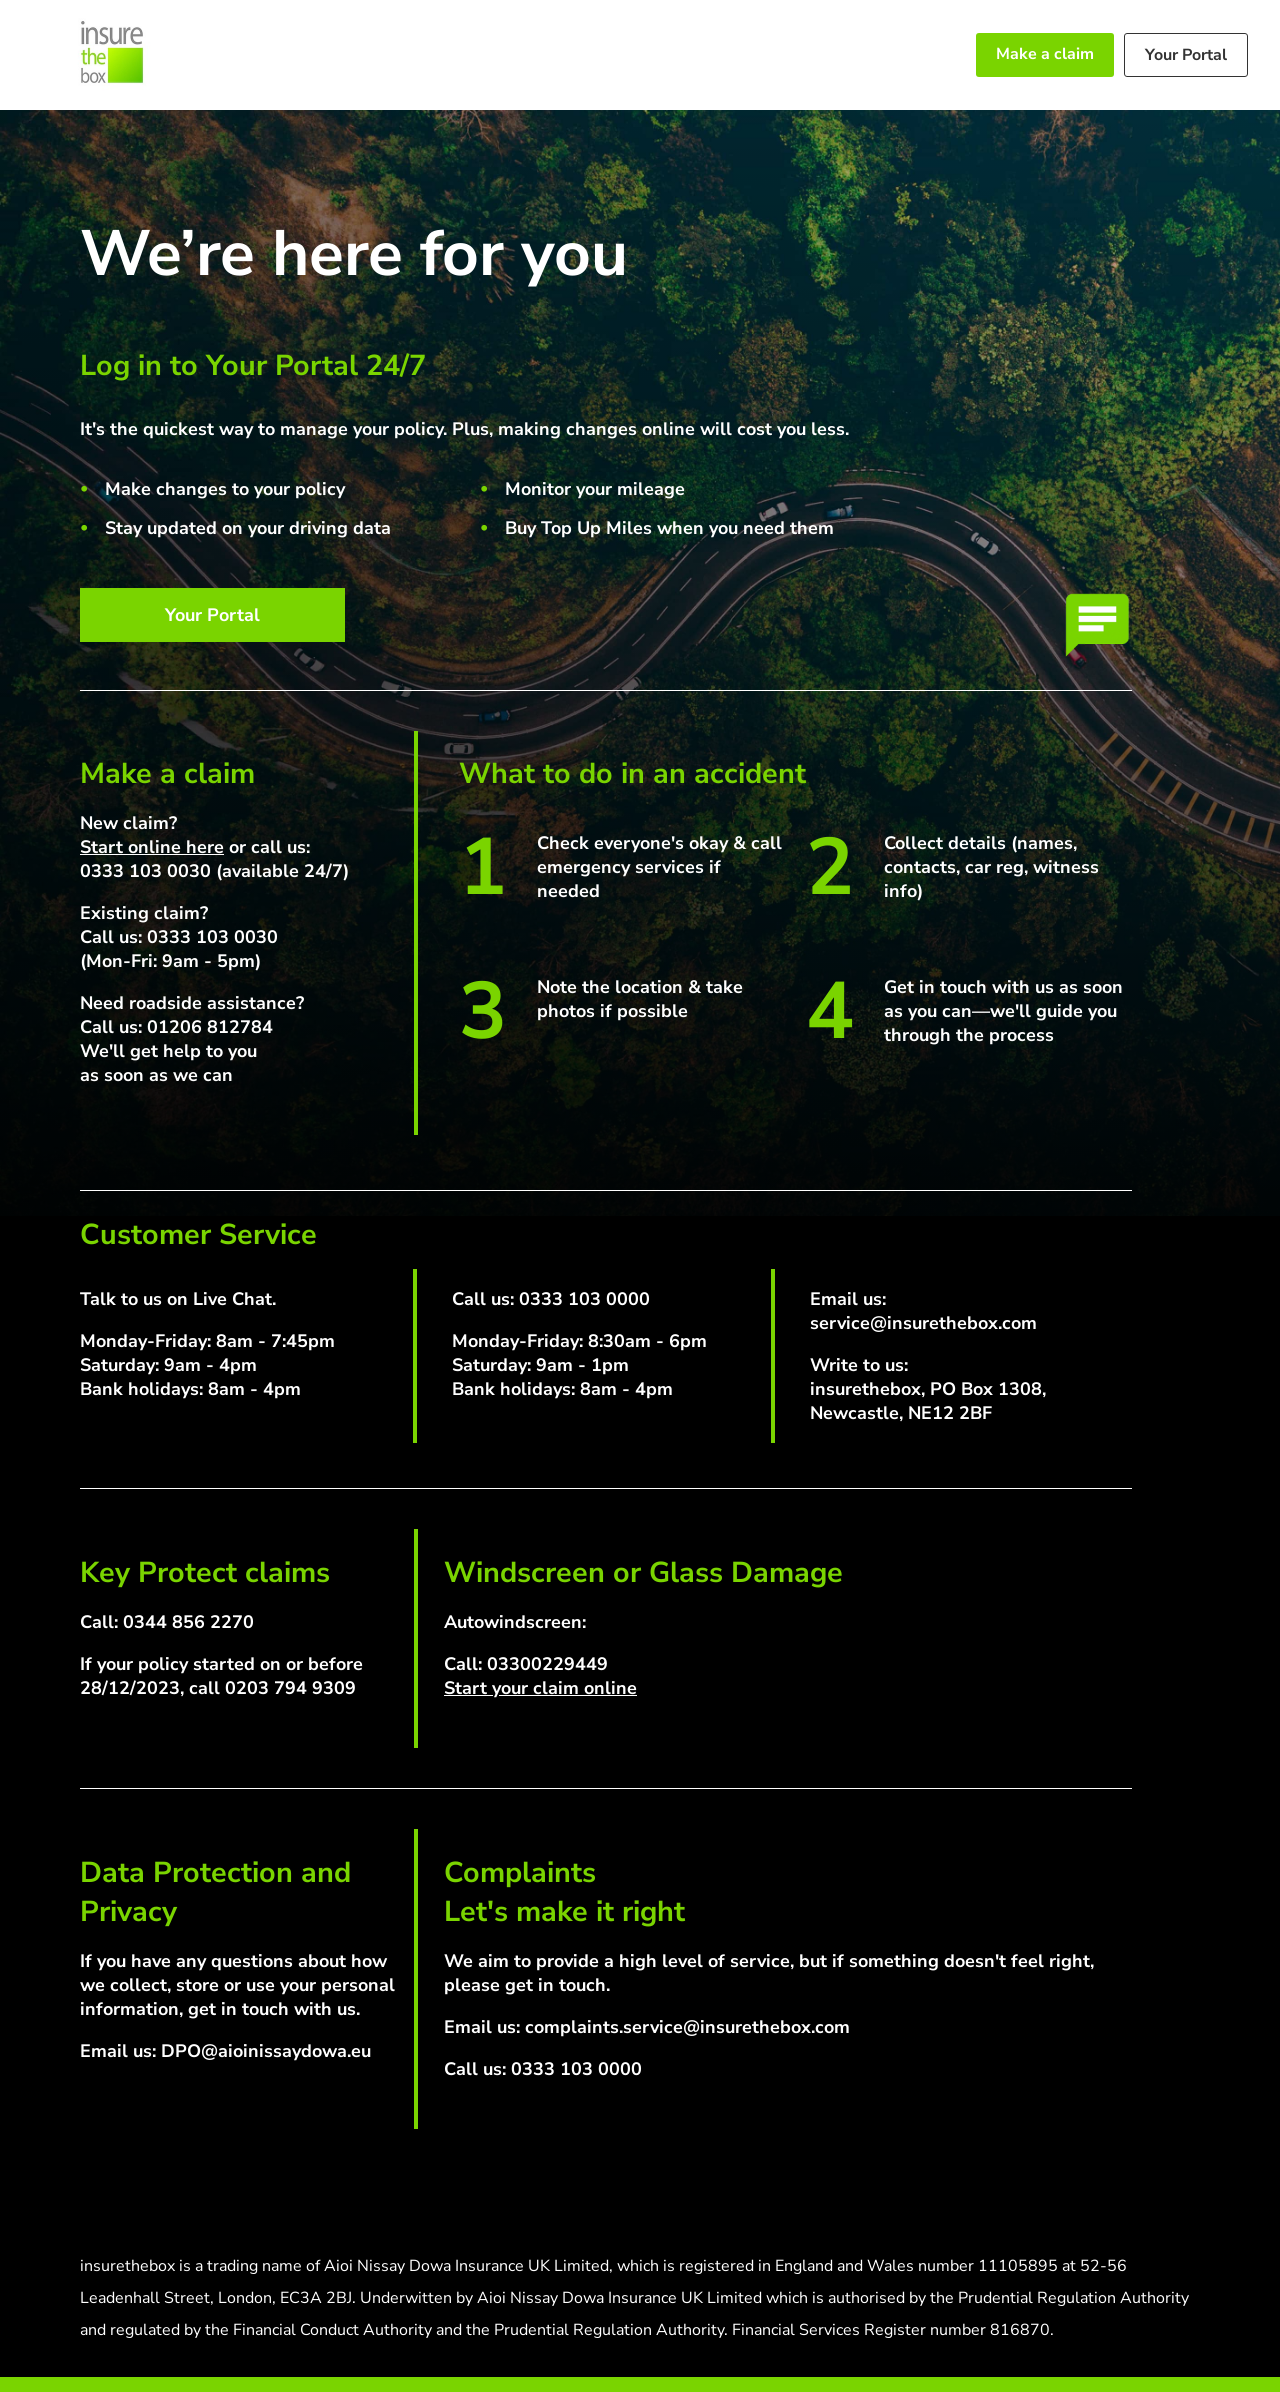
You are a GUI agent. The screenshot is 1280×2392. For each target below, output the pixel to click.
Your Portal (1186, 55)
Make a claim (1045, 54)
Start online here (152, 847)
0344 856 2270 (188, 1622)
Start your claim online (540, 1688)
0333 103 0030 (145, 871)
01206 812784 (210, 1027)
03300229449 (547, 1664)
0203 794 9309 (290, 1688)
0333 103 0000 (584, 1299)
